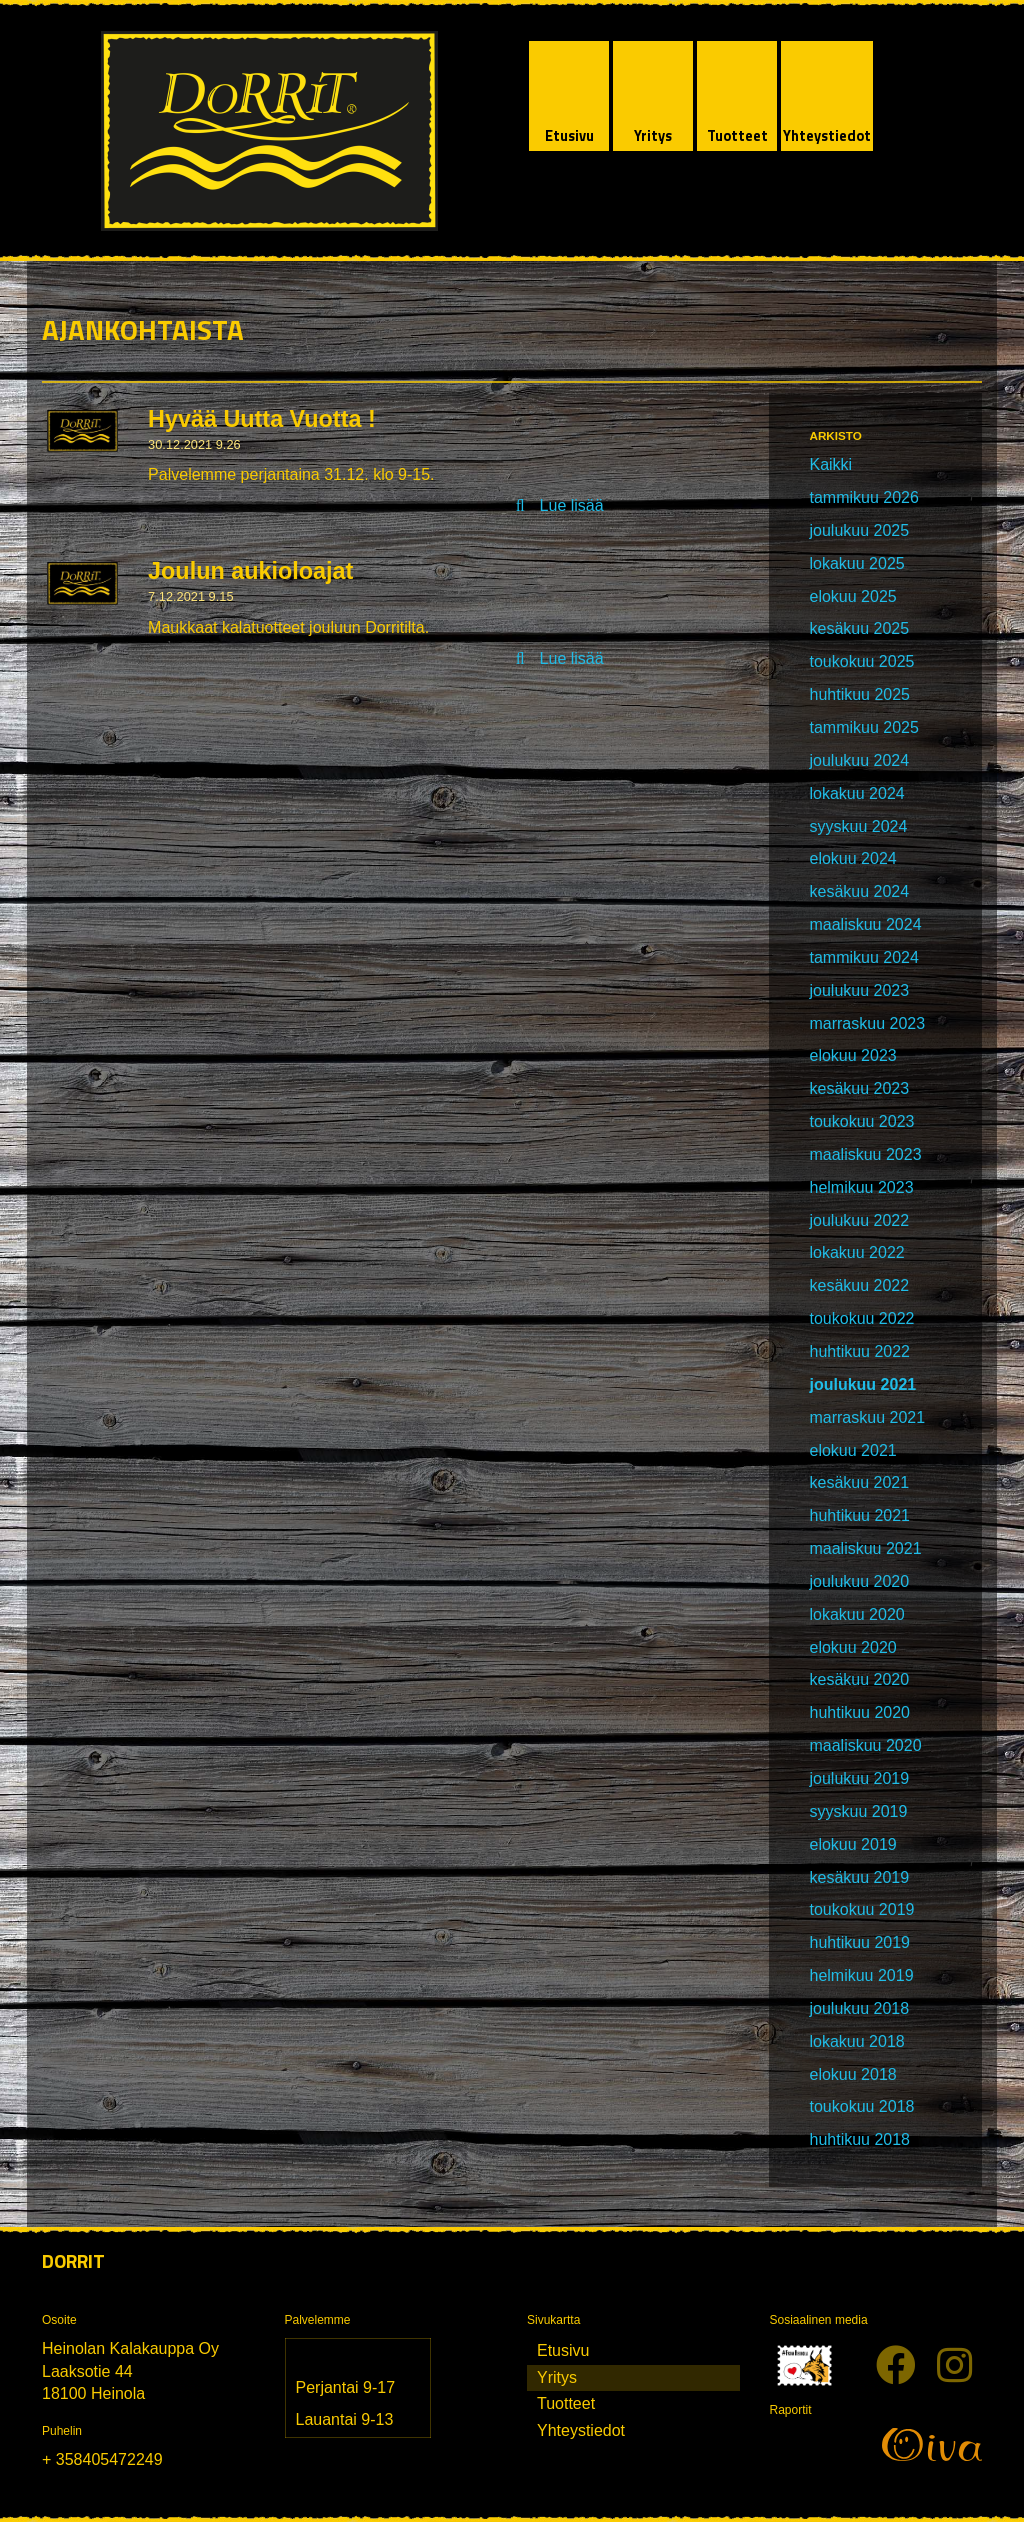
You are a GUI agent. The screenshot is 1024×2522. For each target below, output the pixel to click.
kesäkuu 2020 (859, 1679)
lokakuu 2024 (856, 793)
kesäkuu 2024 (859, 891)
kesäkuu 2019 (859, 1877)
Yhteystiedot (581, 2430)
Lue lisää (572, 505)
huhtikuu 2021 (859, 1515)
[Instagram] (954, 2366)
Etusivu (563, 2350)
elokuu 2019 (852, 1844)
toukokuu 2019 (861, 1909)
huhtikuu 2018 (859, 2139)
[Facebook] (896, 2366)
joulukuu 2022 (859, 1220)
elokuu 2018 (852, 2074)
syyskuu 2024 (858, 826)
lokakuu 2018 (856, 2041)
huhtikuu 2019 (859, 1942)
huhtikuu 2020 (859, 1712)
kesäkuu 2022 (859, 1285)
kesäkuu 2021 (859, 1482)
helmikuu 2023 (861, 1187)
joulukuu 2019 (859, 1778)
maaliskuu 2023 (865, 1154)
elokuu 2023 (852, 1055)
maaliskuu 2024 (865, 924)
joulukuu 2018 (859, 2008)
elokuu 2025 (852, 596)
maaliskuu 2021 (865, 1548)
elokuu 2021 (852, 1450)
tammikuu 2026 (863, 497)
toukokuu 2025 (861, 661)
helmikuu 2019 (861, 1975)
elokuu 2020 (852, 1647)
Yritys (557, 2377)
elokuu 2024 (852, 858)
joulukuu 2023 (859, 990)
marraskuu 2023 (867, 1023)
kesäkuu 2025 (859, 628)
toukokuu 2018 (861, 2106)
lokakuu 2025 (856, 563)
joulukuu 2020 (859, 1581)
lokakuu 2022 (856, 1252)
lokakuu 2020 (856, 1614)
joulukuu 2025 (859, 530)
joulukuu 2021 (862, 1384)
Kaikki (830, 464)
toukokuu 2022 (861, 1318)
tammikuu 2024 (863, 957)
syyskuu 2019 (858, 1811)
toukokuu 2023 (861, 1121)
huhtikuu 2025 (859, 694)
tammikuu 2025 (863, 727)
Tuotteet (566, 2403)
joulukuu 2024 (859, 760)
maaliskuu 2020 (865, 1745)
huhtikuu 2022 (859, 1351)
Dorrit (73, 2260)
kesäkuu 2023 (859, 1088)
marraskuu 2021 (867, 1417)
